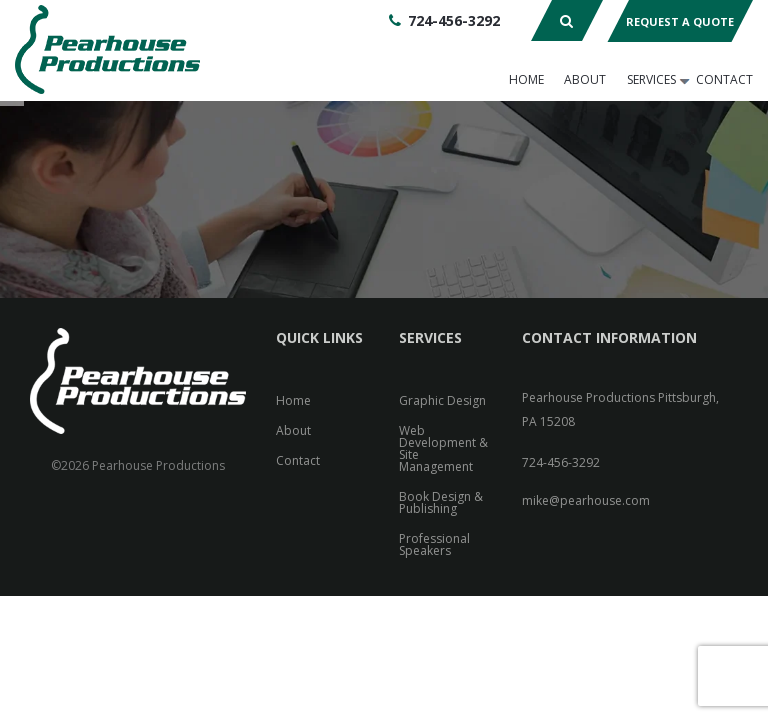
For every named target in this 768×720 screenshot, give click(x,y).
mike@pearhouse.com (586, 500)
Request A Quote (680, 21)
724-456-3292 (454, 20)
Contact (724, 79)
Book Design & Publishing (441, 502)
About (585, 79)
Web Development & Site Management (443, 448)
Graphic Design (442, 400)
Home (526, 79)
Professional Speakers (434, 544)
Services (651, 79)
